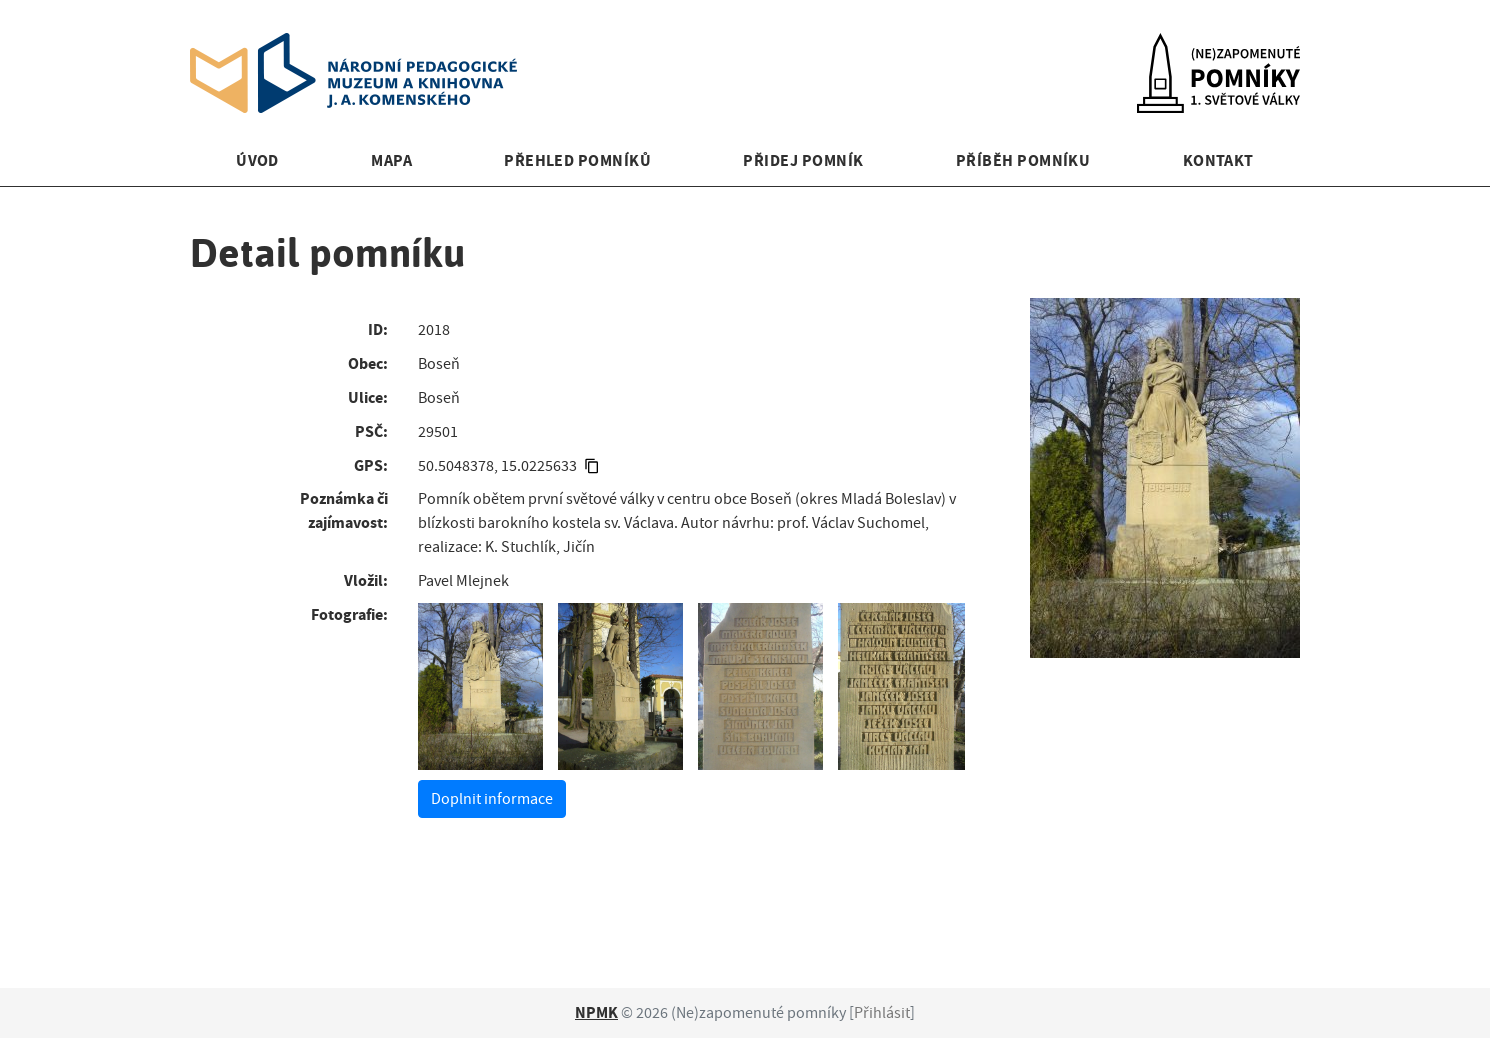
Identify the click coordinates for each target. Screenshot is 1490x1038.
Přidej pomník (803, 160)
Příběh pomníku (1023, 160)
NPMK (596, 1012)
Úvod (257, 160)
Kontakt (1218, 160)
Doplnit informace (492, 799)
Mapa (391, 160)
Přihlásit (882, 1013)
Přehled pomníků (577, 160)
